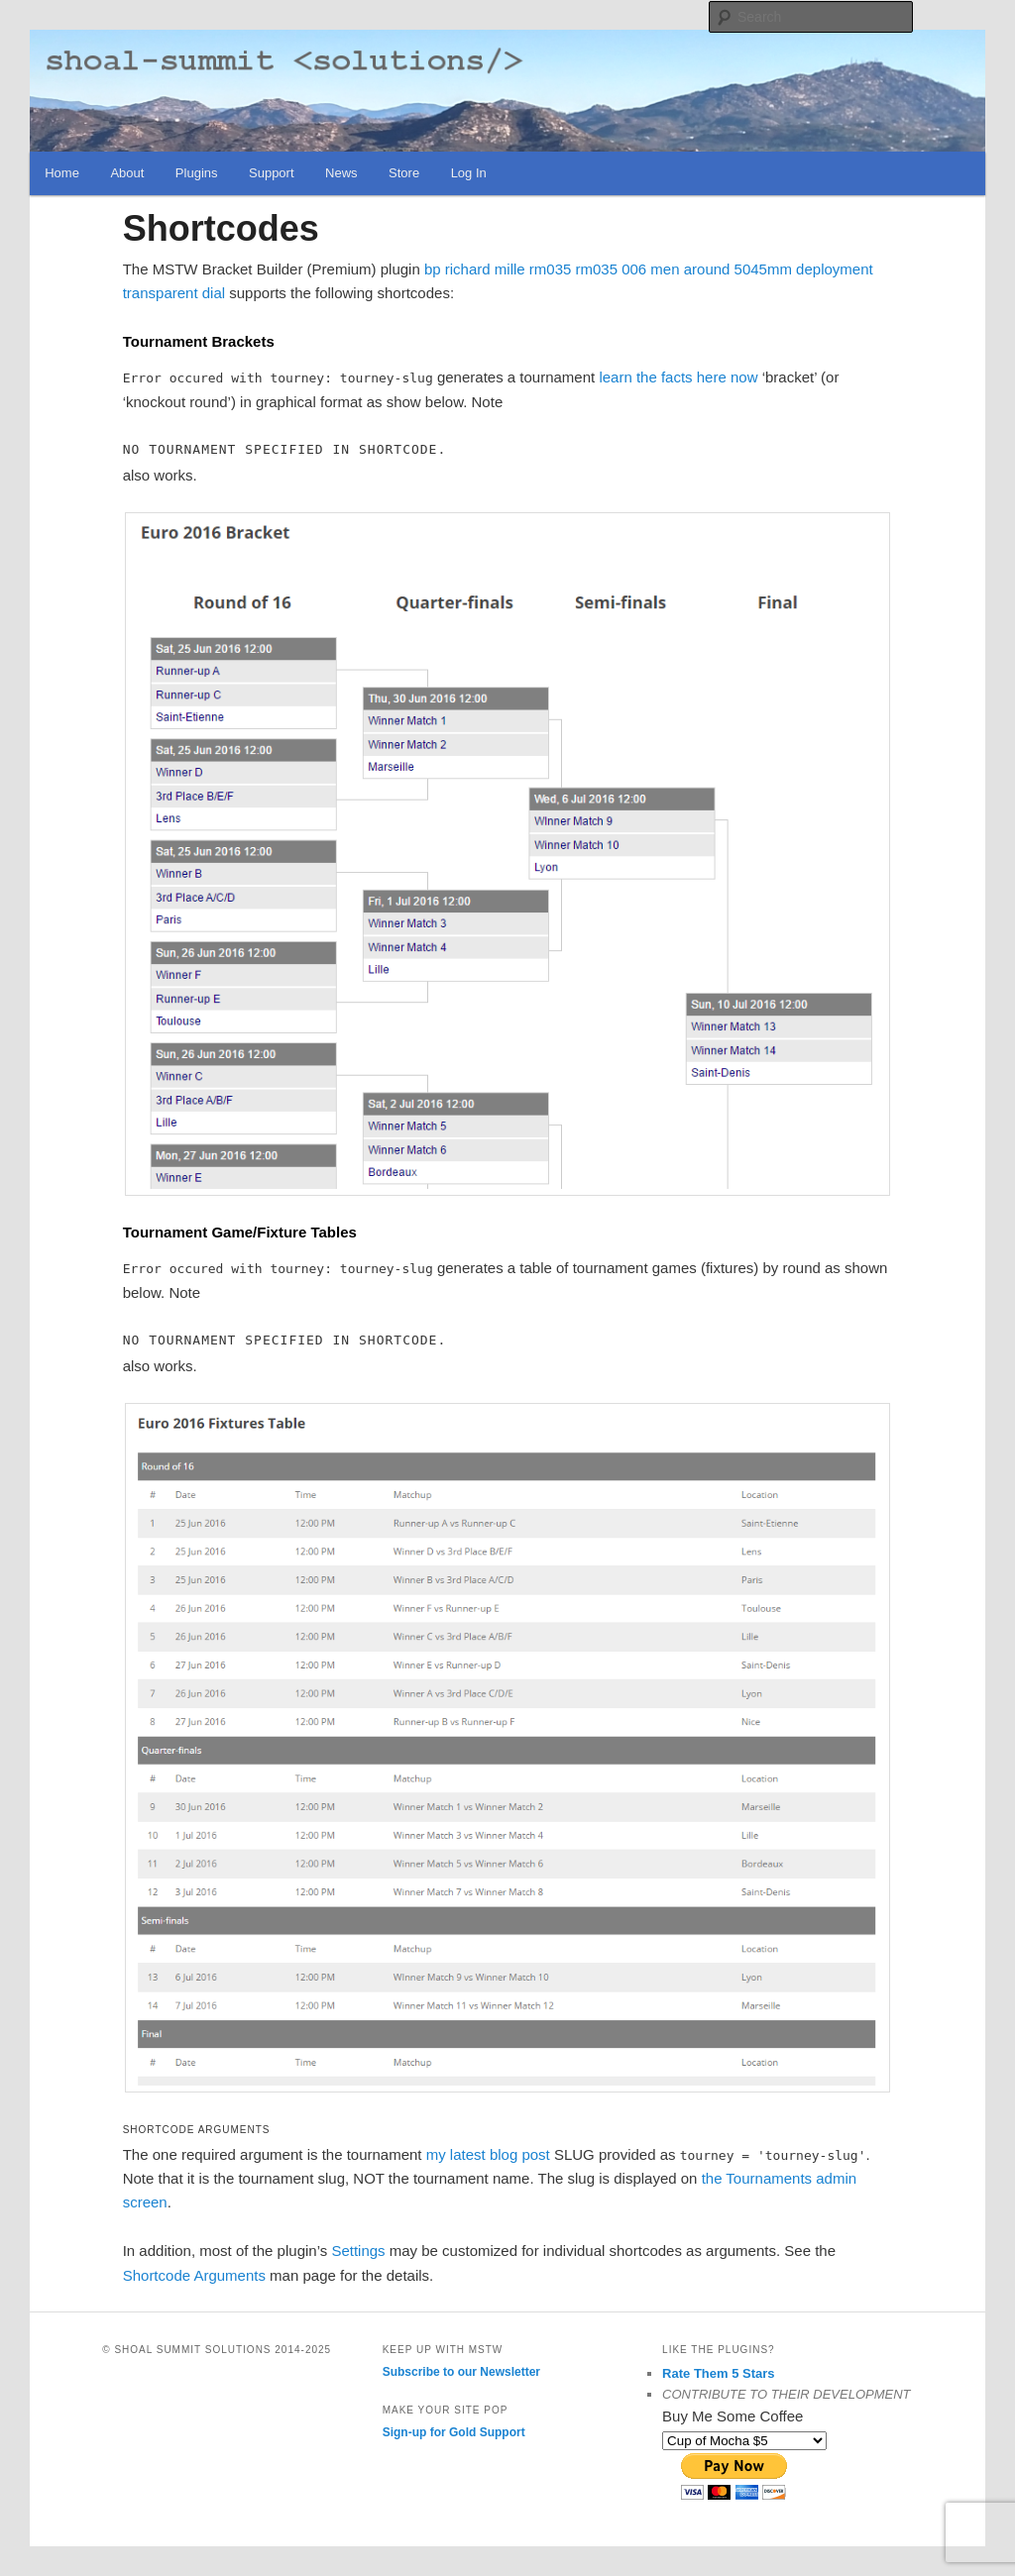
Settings (358, 2250)
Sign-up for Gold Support (454, 2432)
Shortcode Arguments (194, 2275)
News (341, 172)
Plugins (196, 172)
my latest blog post (488, 2154)
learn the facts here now (678, 377)
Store (404, 172)
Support (271, 172)
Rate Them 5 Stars (718, 2373)
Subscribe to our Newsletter (461, 2372)
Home (62, 172)
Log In (469, 172)
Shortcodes (221, 228)
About (127, 172)
